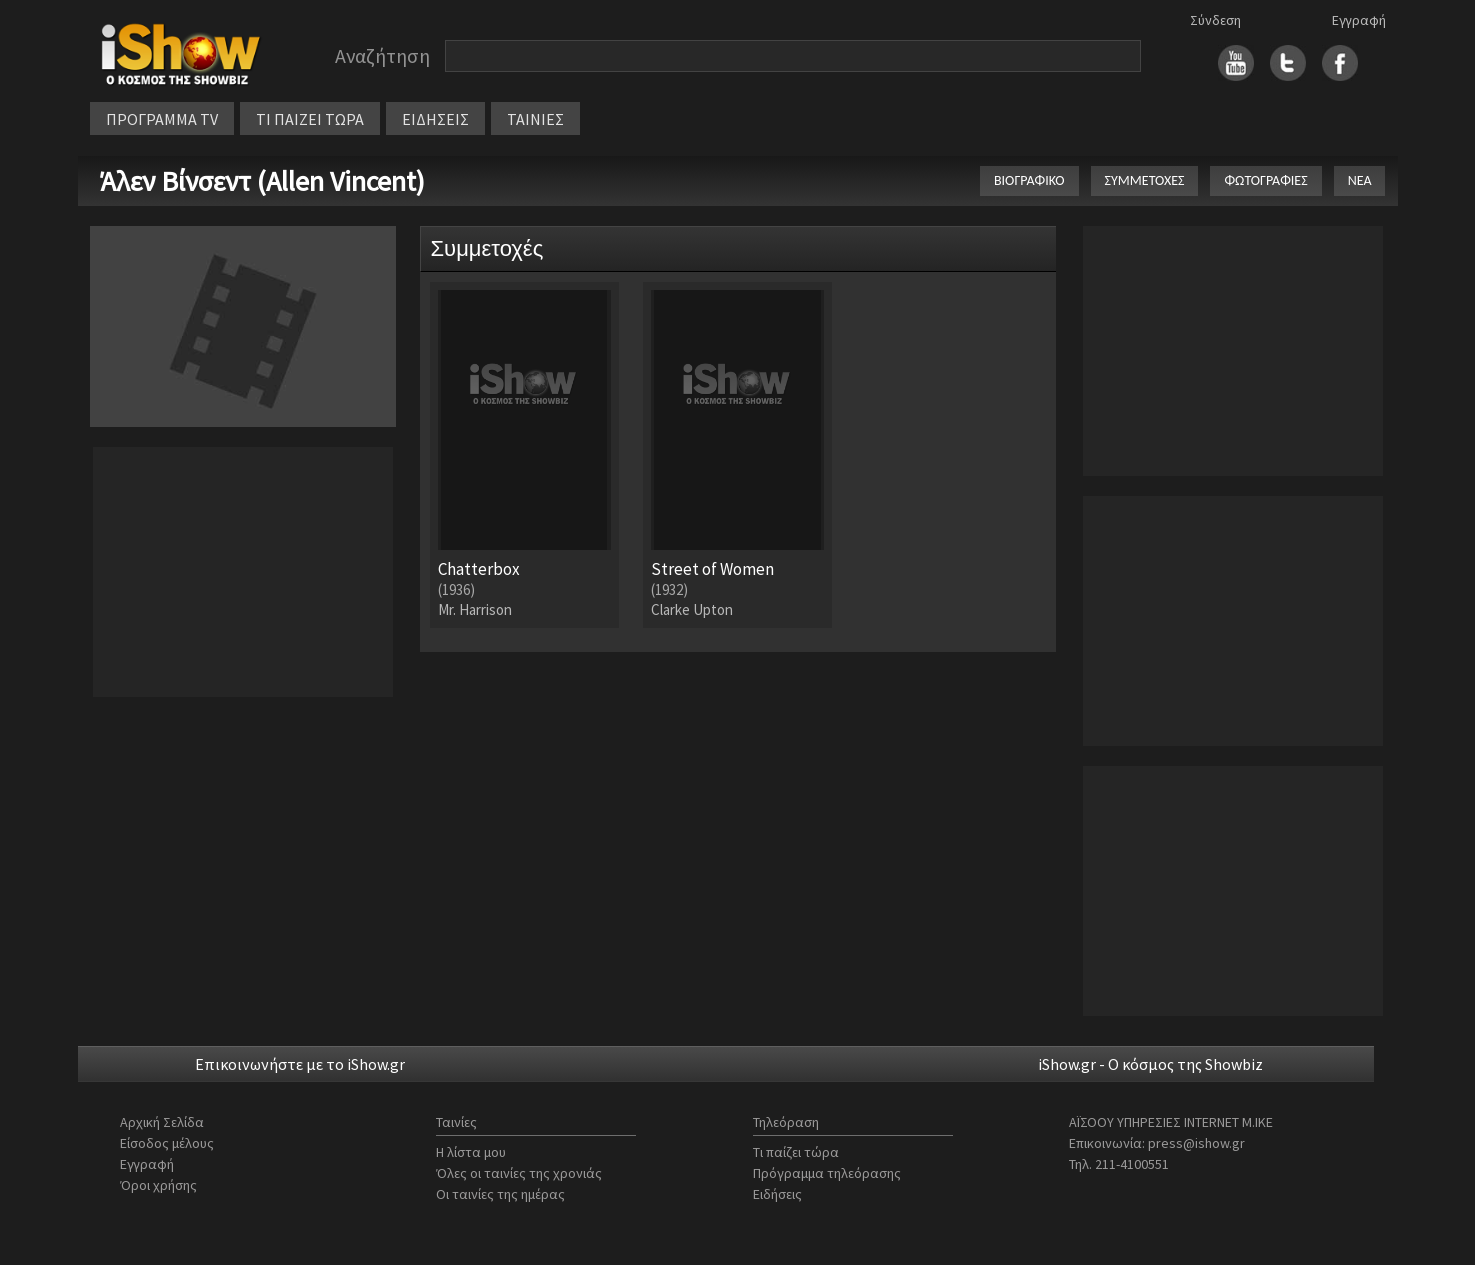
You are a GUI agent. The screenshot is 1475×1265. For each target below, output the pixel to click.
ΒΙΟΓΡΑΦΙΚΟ (1029, 180)
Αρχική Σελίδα (162, 1122)
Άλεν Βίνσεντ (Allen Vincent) (262, 181)
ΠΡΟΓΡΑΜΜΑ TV (162, 119)
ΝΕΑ (1360, 180)
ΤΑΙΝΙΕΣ (535, 119)
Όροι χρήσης (158, 1185)
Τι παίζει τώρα (796, 1152)
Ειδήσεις (777, 1194)
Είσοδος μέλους (167, 1143)
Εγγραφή (1359, 20)
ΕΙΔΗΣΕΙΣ (435, 119)
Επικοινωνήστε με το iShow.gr (300, 1064)
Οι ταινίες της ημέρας (500, 1194)
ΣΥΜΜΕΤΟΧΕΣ (1145, 180)
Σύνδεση (1215, 20)
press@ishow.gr (1196, 1143)
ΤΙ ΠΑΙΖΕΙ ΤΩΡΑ (310, 119)
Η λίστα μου (471, 1152)
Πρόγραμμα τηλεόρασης (827, 1173)
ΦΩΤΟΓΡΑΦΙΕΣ (1265, 180)
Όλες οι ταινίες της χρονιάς (519, 1173)
